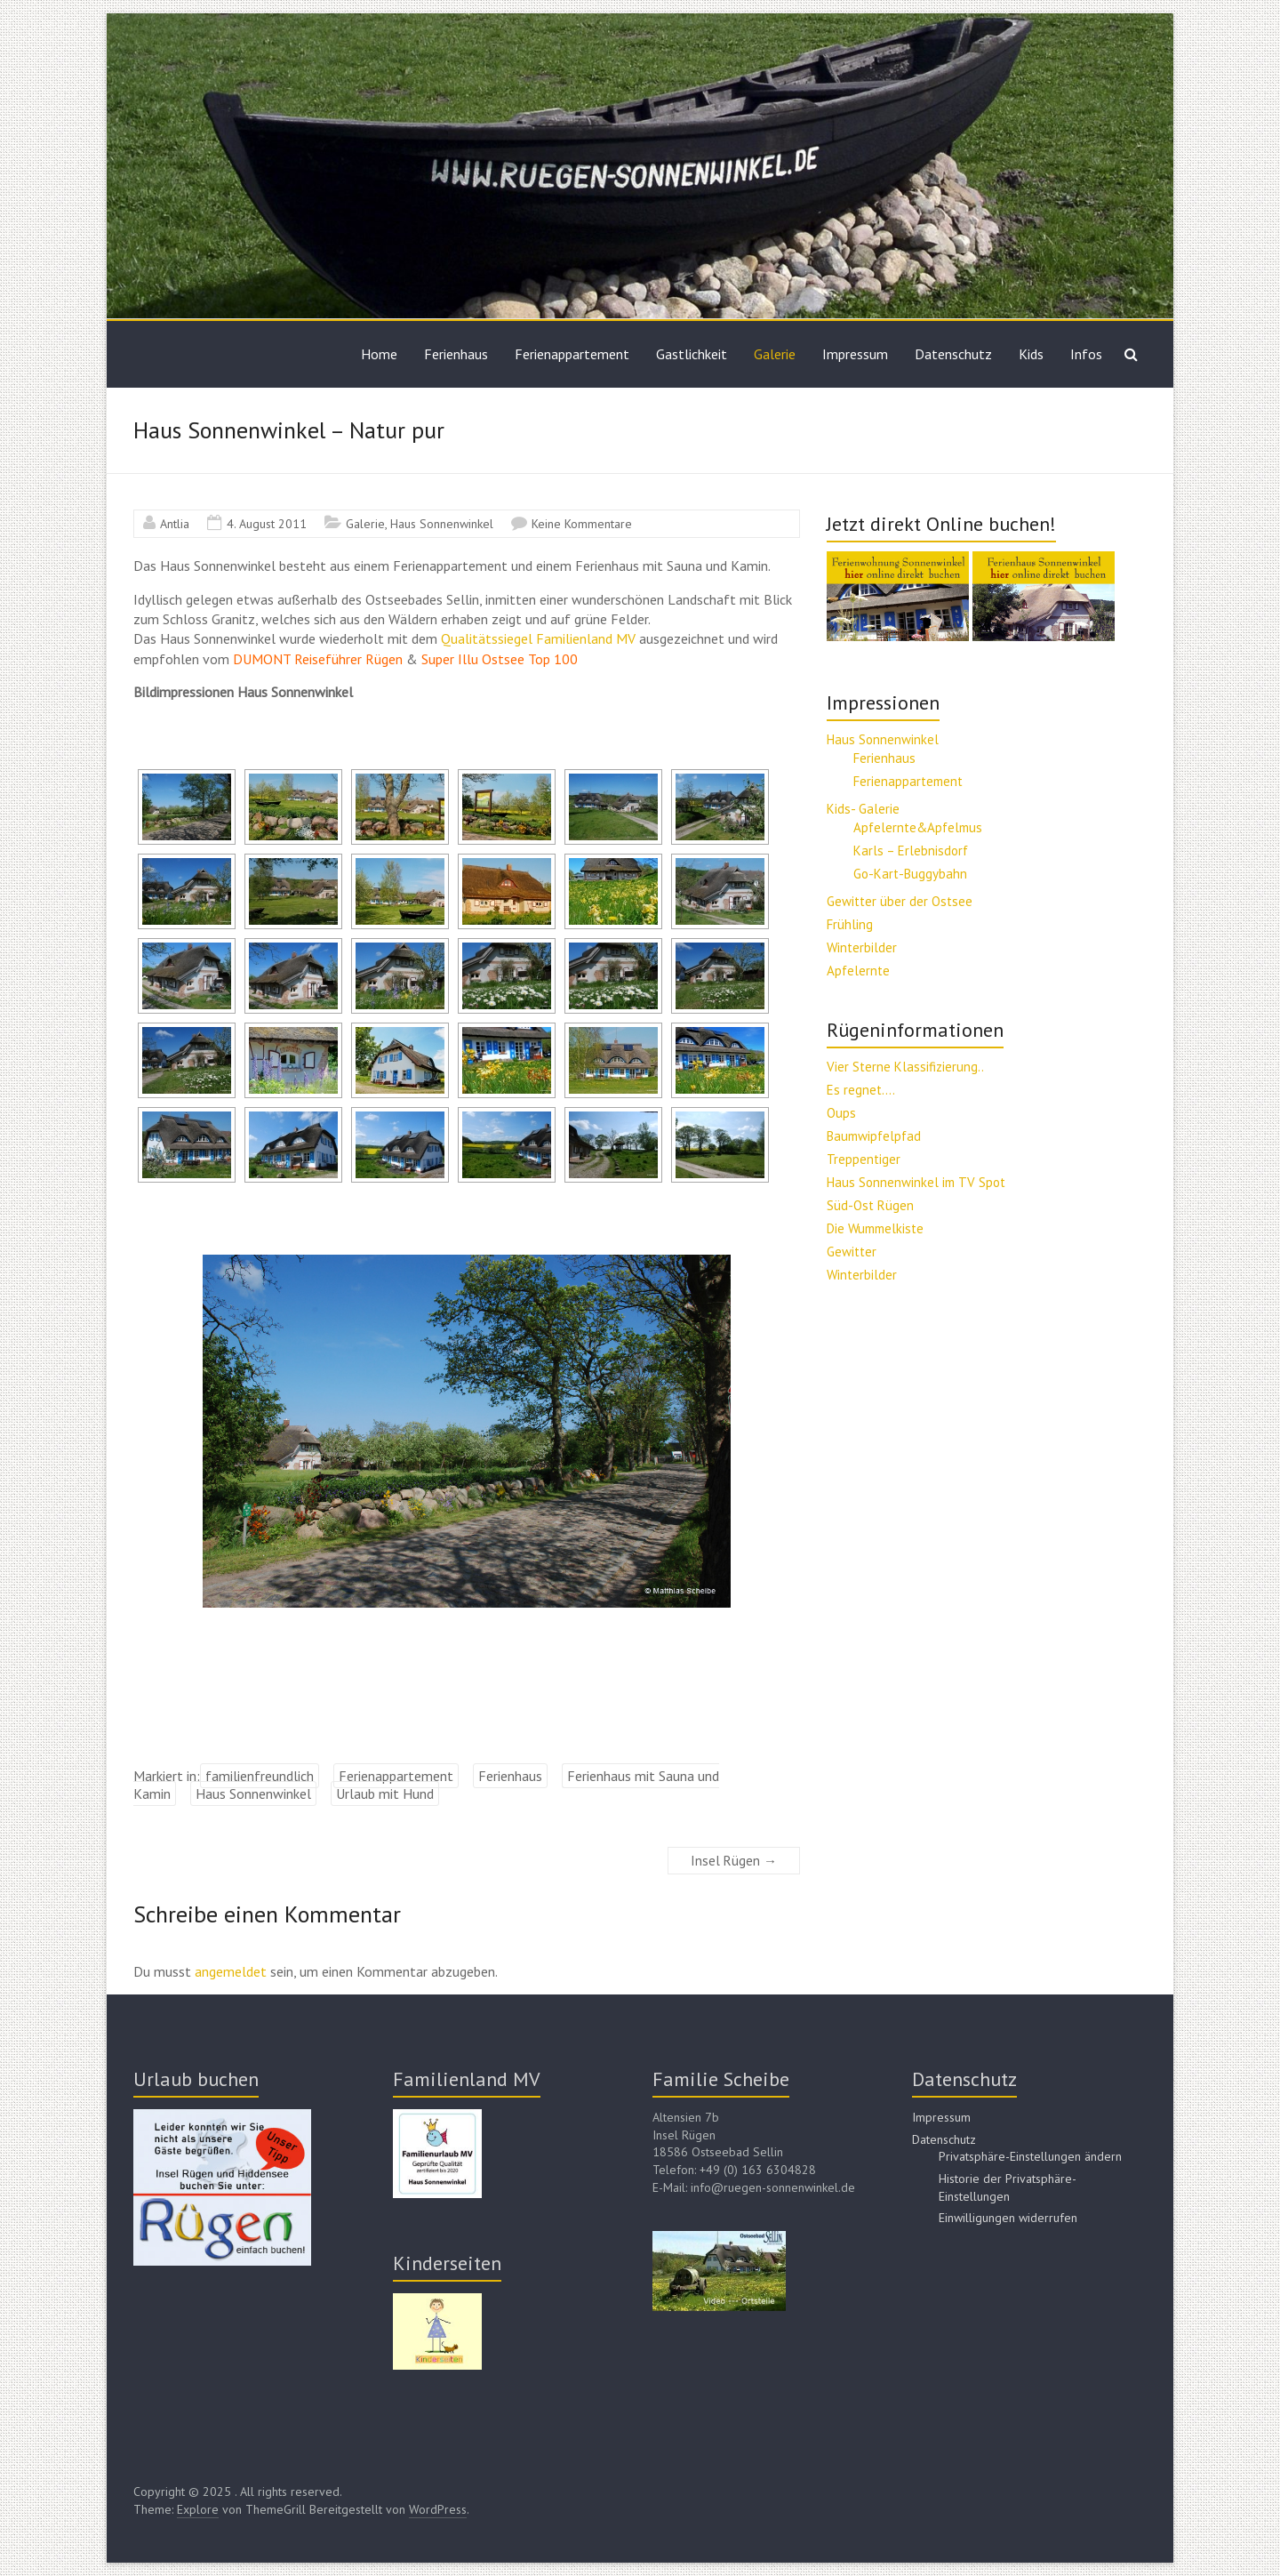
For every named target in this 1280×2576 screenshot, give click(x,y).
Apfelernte (858, 970)
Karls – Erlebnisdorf (910, 850)
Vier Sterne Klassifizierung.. (905, 1066)
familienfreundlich (259, 1776)
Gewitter (851, 1251)
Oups (841, 1112)
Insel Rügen (734, 1860)
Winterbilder (862, 947)
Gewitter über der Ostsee (899, 901)
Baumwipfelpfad (874, 1136)
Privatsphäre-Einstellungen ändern (1030, 2156)
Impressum (855, 354)
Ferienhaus (456, 354)
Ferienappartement (572, 354)
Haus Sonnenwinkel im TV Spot (916, 1182)
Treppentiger (863, 1159)
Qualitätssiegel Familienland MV (538, 638)
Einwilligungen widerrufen (1008, 2218)
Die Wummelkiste (875, 1228)
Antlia (174, 524)
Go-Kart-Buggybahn (910, 873)
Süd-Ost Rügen (870, 1205)
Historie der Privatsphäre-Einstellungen (1007, 2187)
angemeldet (231, 1971)
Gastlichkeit (691, 354)
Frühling (850, 924)
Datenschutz (953, 354)
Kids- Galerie (863, 808)
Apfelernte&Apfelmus (917, 827)
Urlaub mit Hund (385, 1793)
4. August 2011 (267, 524)
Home (379, 354)
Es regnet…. (861, 1089)
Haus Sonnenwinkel (441, 524)
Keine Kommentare (582, 524)
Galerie (775, 354)
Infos (1086, 354)
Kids (1031, 354)
